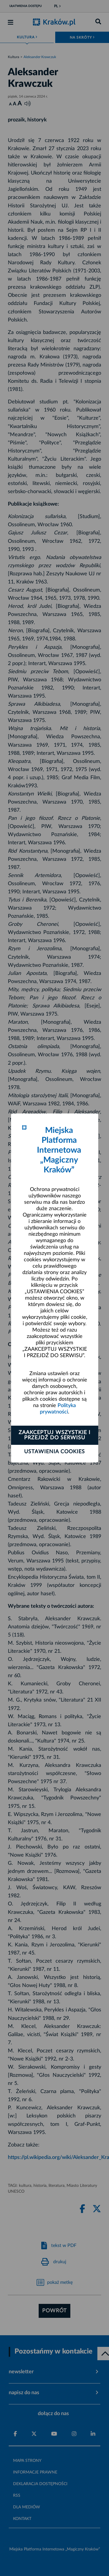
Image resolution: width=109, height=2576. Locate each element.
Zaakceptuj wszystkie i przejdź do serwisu (54, 1435)
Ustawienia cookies (54, 1451)
